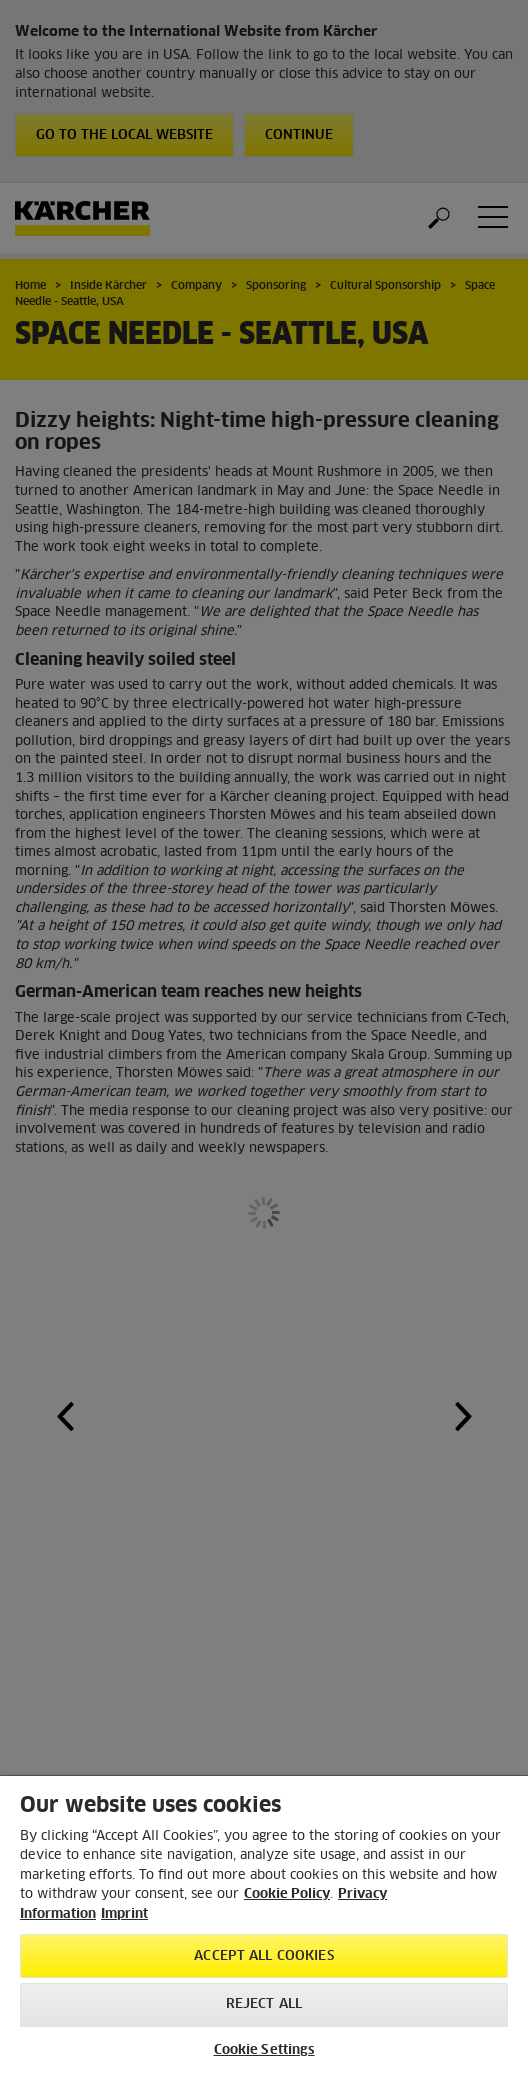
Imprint (124, 1914)
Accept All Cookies (263, 1956)
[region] (264, 1925)
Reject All (264, 2004)
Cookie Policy (287, 1894)
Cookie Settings (264, 2050)
